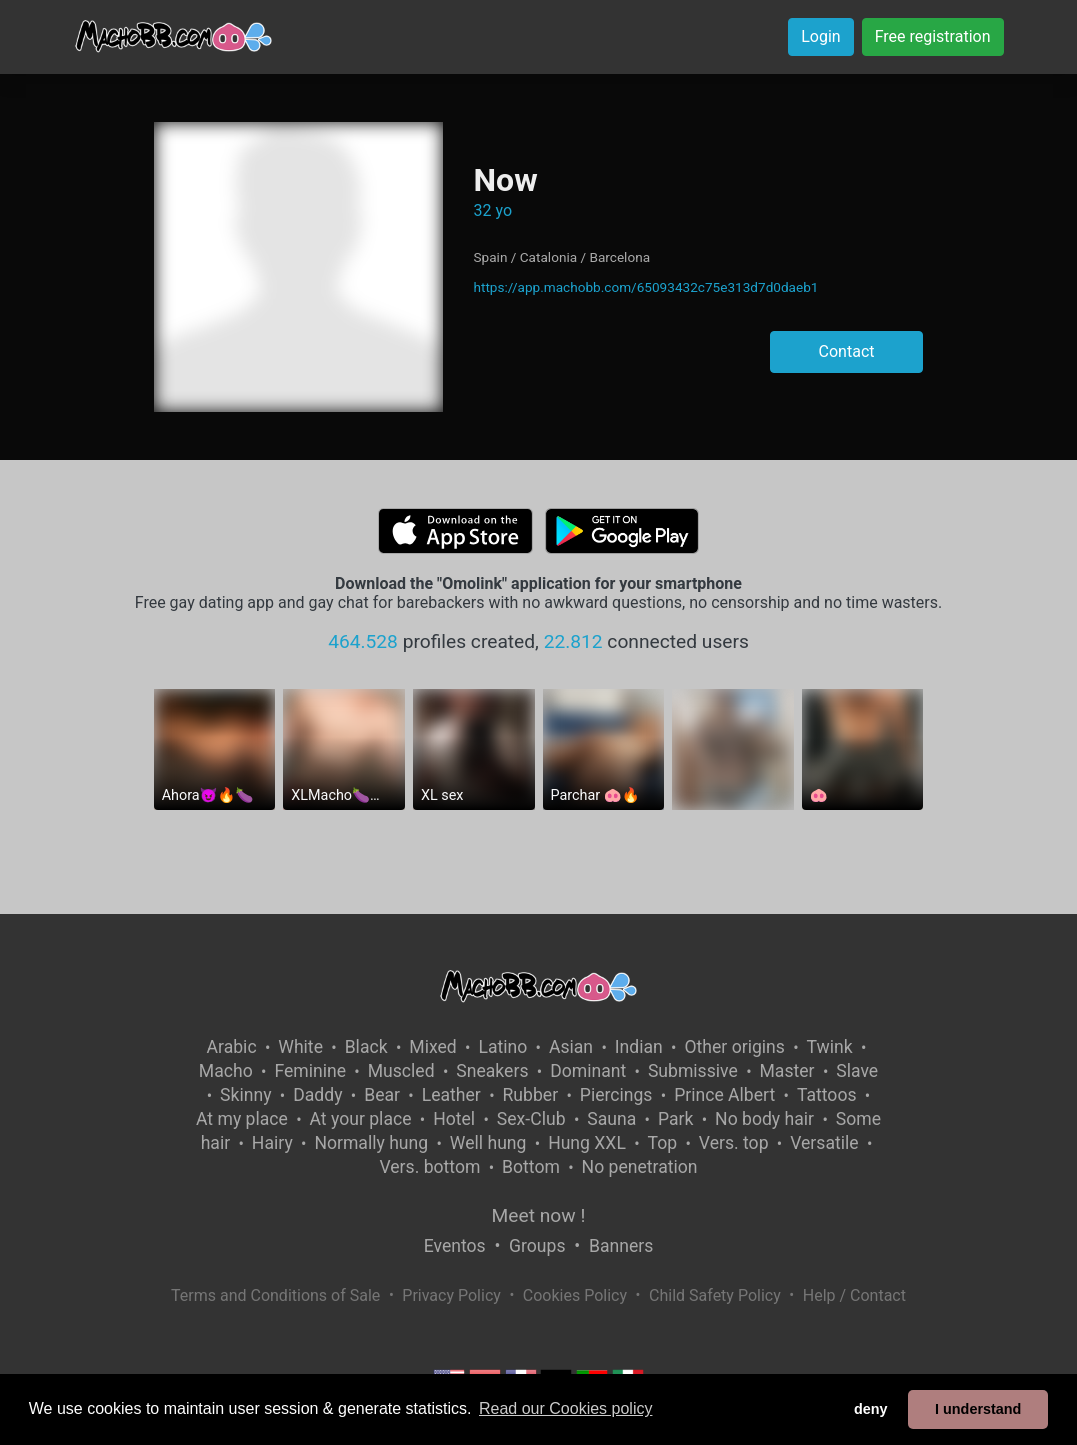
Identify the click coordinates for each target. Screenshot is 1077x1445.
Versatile (824, 1143)
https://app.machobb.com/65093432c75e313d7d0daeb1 (645, 287)
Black (366, 1047)
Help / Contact (854, 1295)
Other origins (734, 1047)
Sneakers (492, 1071)
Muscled (401, 1071)
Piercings (616, 1095)
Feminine (310, 1071)
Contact (847, 351)
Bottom (531, 1167)
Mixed (432, 1047)
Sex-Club (531, 1119)
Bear (382, 1095)
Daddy (317, 1095)
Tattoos (827, 1095)
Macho (226, 1071)
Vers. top (734, 1143)
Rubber (531, 1095)
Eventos (455, 1246)
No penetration (640, 1167)
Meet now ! (539, 1215)
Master (787, 1071)
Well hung (488, 1143)
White (300, 1047)
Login (820, 36)
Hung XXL (587, 1143)
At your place (361, 1119)
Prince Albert (724, 1095)
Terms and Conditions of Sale (275, 1295)
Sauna (611, 1119)
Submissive (693, 1071)
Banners (621, 1246)
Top (663, 1143)
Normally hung (371, 1143)
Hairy (272, 1143)
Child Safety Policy (715, 1295)
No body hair (764, 1119)
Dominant (588, 1071)
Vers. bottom (429, 1167)
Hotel (454, 1119)
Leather (451, 1095)
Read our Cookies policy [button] (565, 1408)
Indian (639, 1047)
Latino (502, 1047)
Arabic (232, 1047)
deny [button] (871, 1409)
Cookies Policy (575, 1295)
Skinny (245, 1095)
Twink (830, 1047)
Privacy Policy (451, 1295)
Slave (857, 1071)
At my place (242, 1119)
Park (675, 1119)
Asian (571, 1047)
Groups (537, 1246)
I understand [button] (978, 1409)
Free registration (933, 36)
